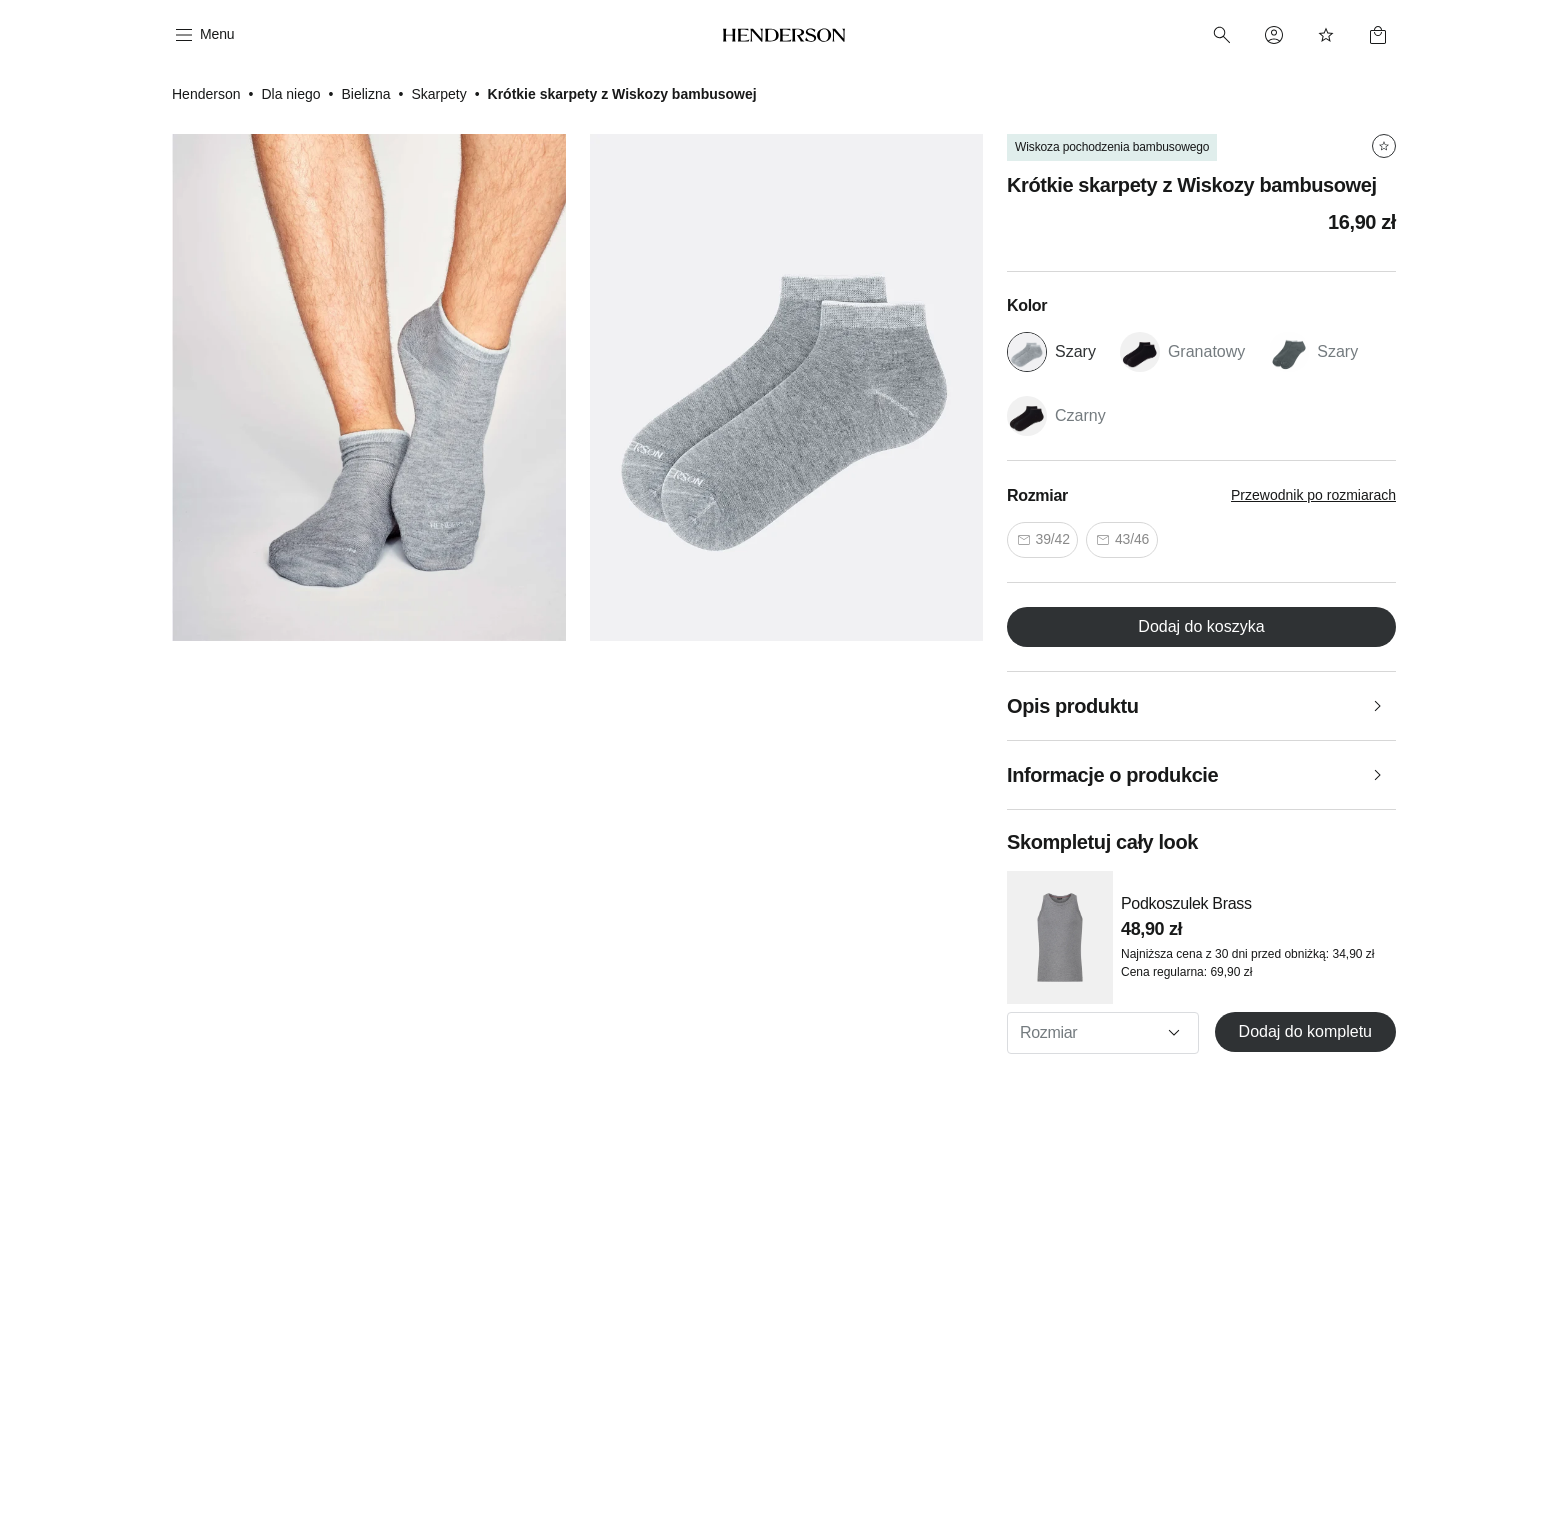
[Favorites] (1326, 35)
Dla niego (290, 94)
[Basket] (1378, 35)
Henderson (206, 94)
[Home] (784, 35)
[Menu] (203, 35)
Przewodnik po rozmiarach (1313, 495)
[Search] (1222, 35)
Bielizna (365, 94)
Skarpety (438, 94)
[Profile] (1274, 35)
